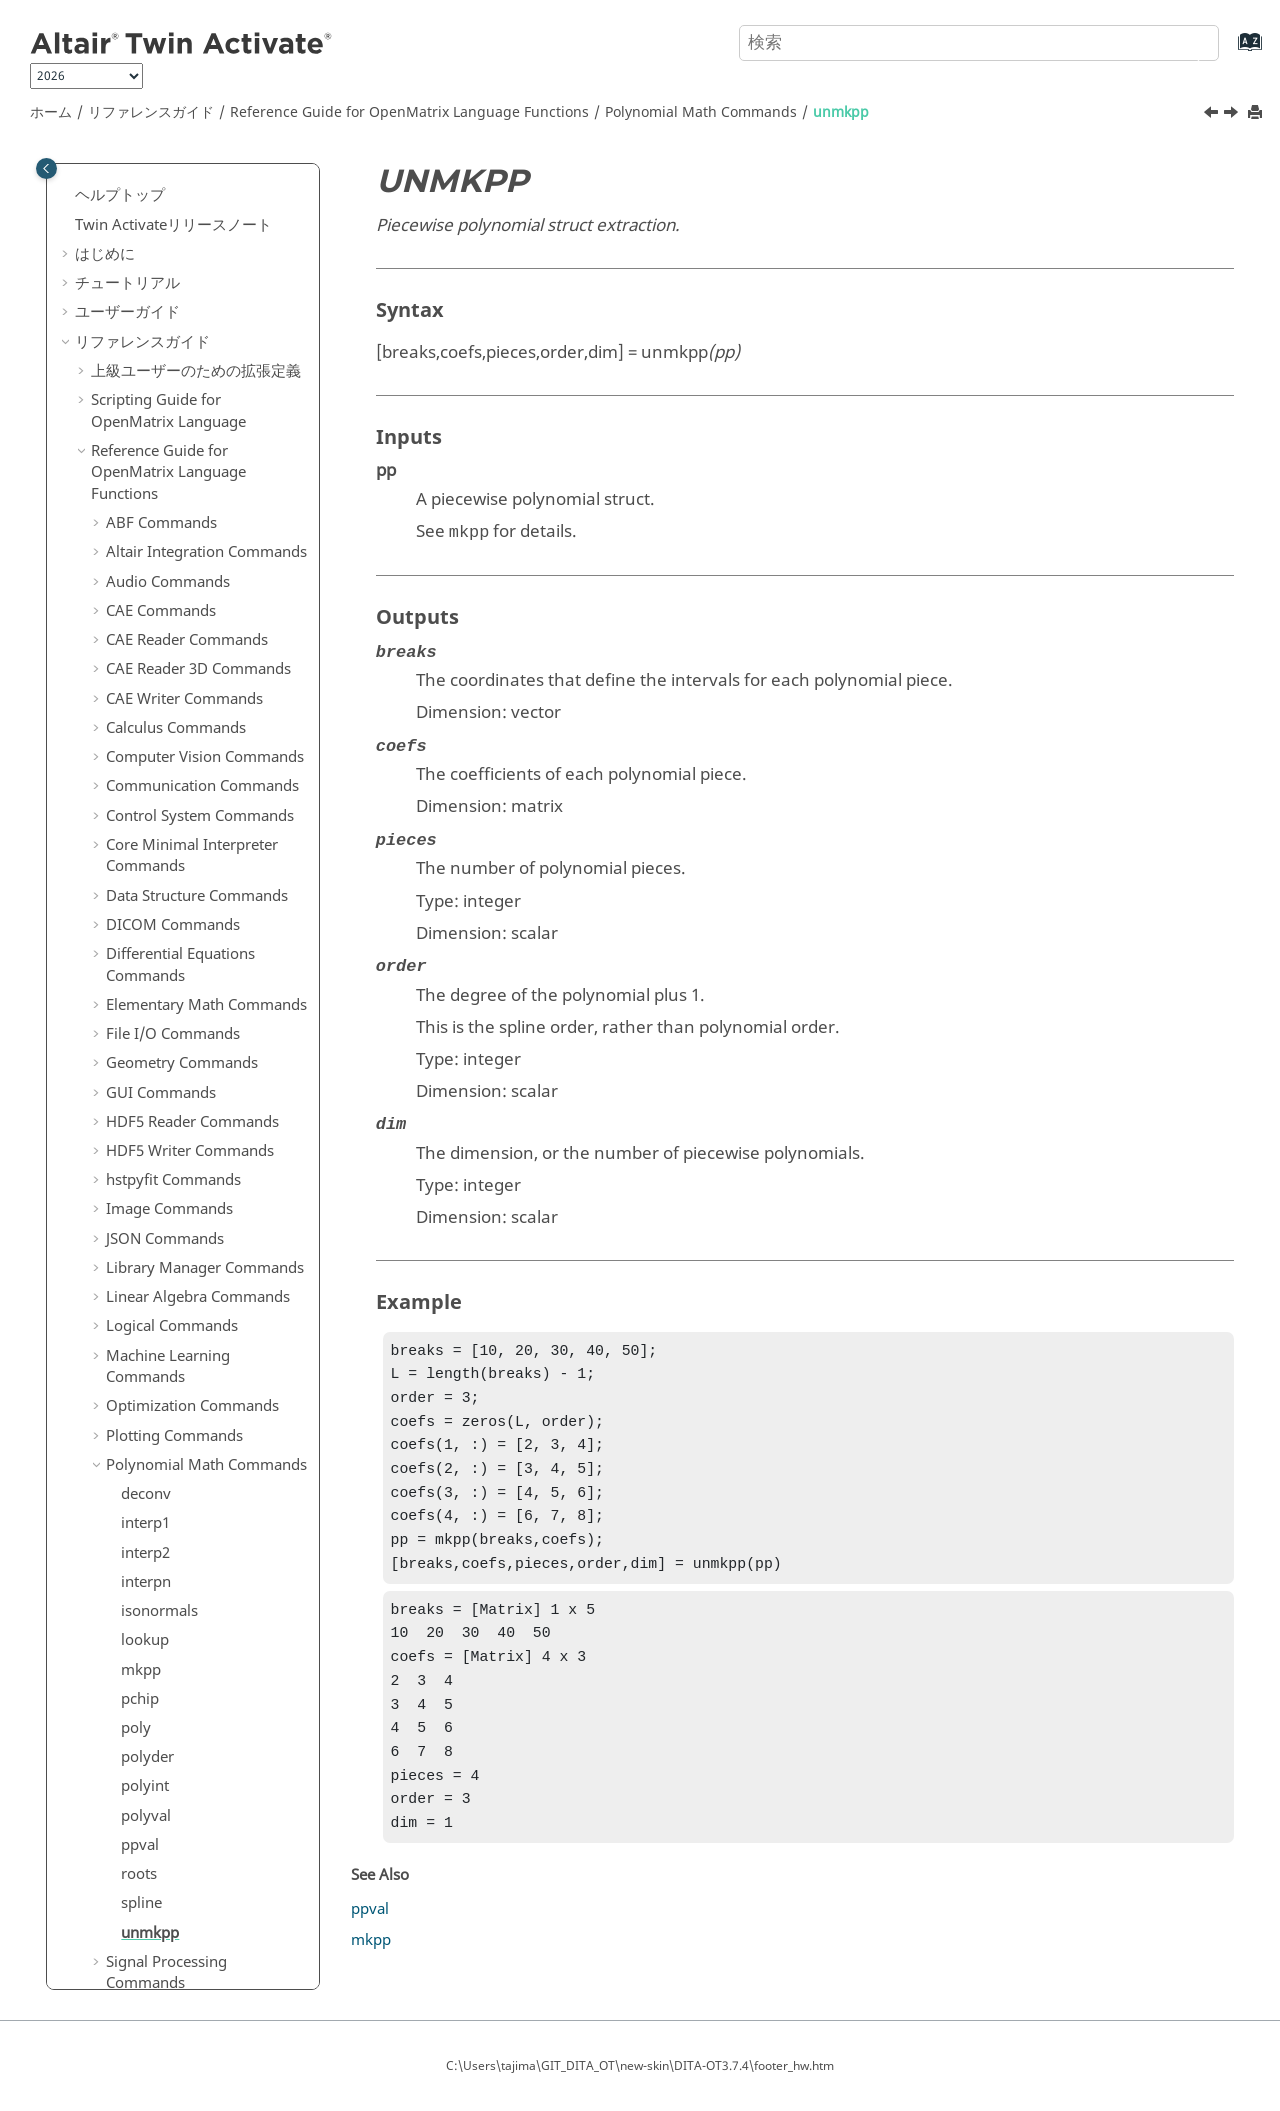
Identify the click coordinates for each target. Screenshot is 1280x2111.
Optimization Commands (192, 855)
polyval (146, 1265)
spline (141, 1352)
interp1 (145, 972)
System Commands (172, 1563)
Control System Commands (200, 265)
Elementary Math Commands (206, 454)
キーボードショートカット (181, 1891)
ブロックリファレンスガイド (188, 1782)
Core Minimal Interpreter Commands (192, 305)
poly (136, 1177)
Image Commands (169, 658)
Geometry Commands (182, 512)
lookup (145, 1089)
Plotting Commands (174, 885)
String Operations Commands (167, 1523)
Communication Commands (202, 235)
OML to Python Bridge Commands (183, 1691)
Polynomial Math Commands (701, 112)
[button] (98, 178)
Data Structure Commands (197, 345)
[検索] (1183, 41)
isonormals (159, 1060)
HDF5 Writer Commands (190, 600)
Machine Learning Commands (168, 816)
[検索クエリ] (979, 43)
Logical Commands (172, 775)
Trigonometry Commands (195, 1651)
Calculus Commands (176, 177)
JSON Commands (165, 688)
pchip (140, 1148)
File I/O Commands (173, 483)
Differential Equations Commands (180, 414)
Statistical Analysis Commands (169, 1473)
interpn (146, 1031)
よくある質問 (120, 1949)
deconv (146, 943)
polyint (145, 1235)
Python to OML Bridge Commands (183, 1742)
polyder (147, 1206)
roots (139, 1323)
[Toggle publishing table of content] (46, 168)
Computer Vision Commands (205, 206)
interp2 (145, 1002)
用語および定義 (143, 1920)
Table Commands (165, 1592)
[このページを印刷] (1257, 113)
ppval (140, 1294)
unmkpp (841, 112)
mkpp (141, 1119)
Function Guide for (174, 1822)
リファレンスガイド (151, 112)
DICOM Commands (173, 374)
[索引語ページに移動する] (1229, 51)
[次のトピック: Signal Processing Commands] (1233, 115)
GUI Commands (161, 542)
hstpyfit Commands (173, 629)
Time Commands (164, 1622)
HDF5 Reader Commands (192, 571)
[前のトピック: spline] (1213, 115)
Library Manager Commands (205, 717)
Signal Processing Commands (166, 1422)
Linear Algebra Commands (198, 746)
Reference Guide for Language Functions (409, 112)
